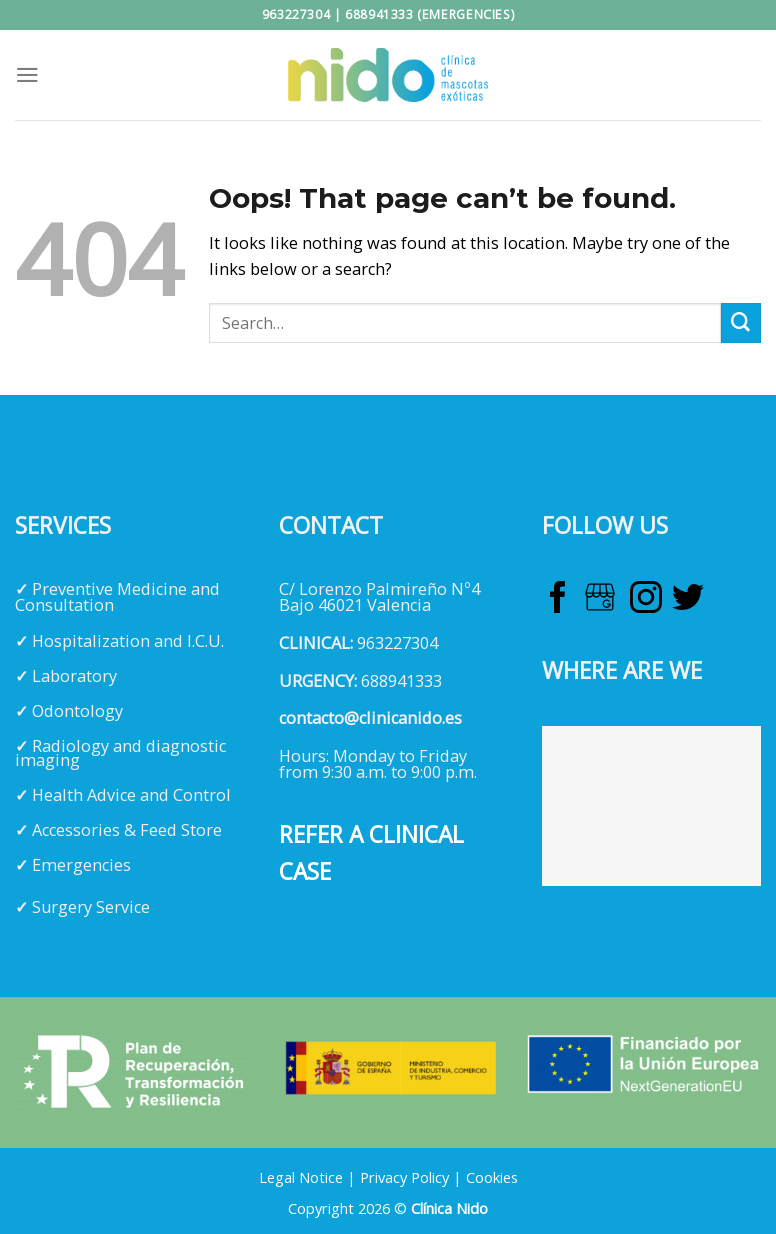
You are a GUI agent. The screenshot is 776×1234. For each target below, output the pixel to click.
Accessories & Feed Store (127, 830)
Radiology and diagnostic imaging (120, 753)
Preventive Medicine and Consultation (117, 597)
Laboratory (74, 676)
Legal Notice (301, 1177)
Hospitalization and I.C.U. (128, 641)
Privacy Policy (404, 1177)
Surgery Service (91, 907)
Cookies (492, 1177)
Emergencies (81, 865)
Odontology (77, 711)
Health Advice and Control (131, 795)
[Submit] (741, 323)
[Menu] (27, 75)
